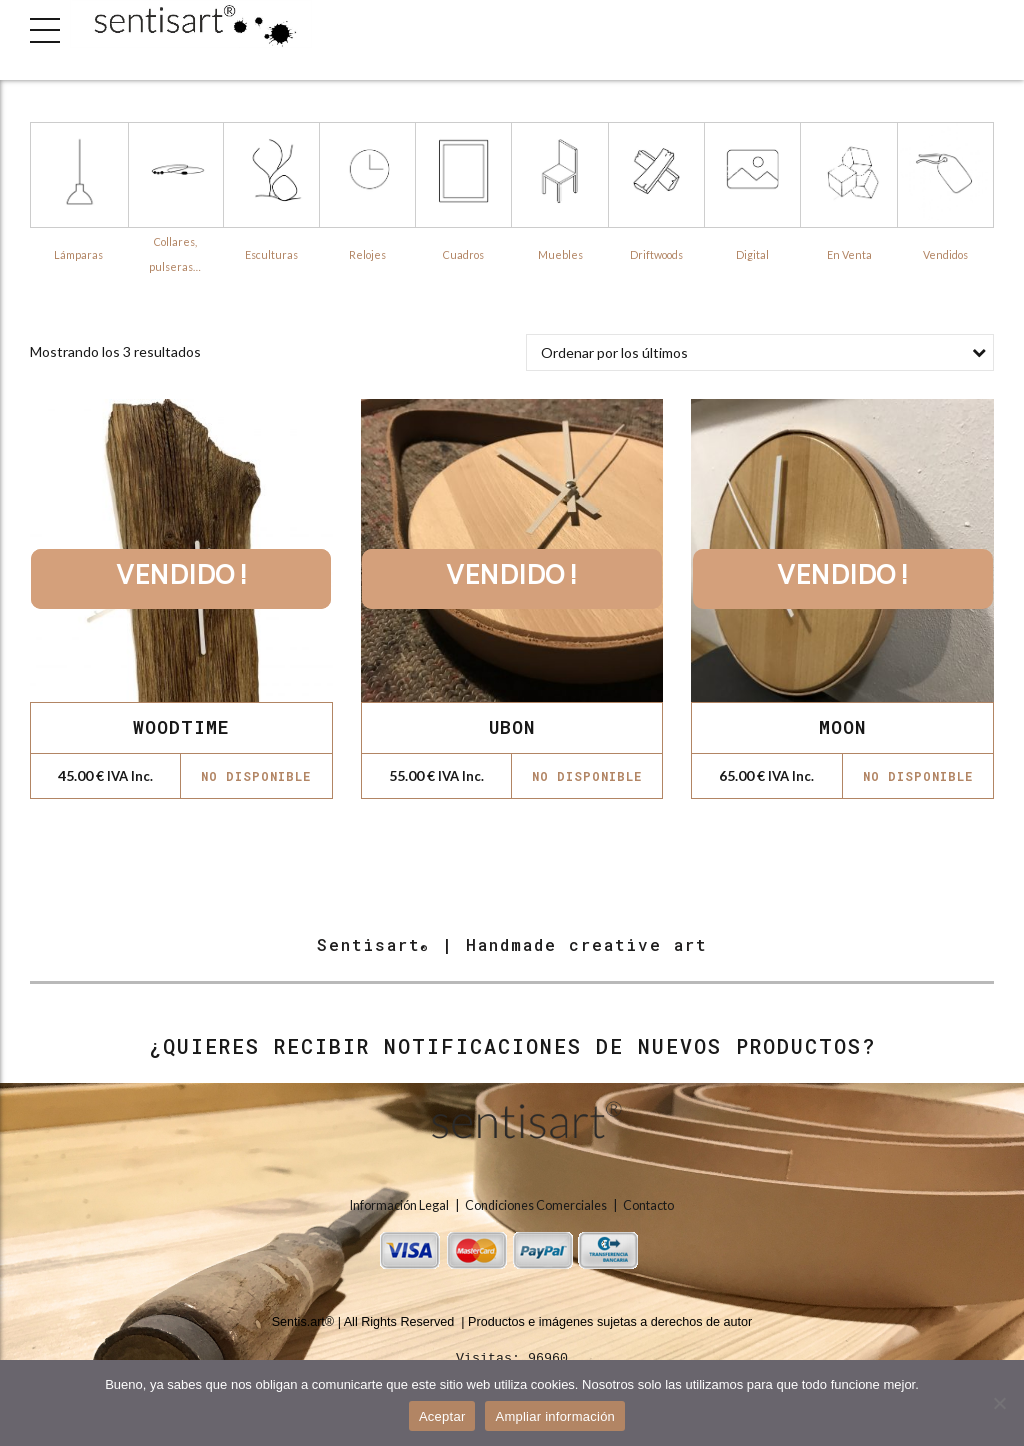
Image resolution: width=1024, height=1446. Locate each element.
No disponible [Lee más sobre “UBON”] (587, 776)
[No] (999, 1403)
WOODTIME (181, 727)
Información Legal (400, 1205)
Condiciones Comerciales (536, 1205)
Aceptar (442, 1416)
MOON (842, 727)
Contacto (648, 1205)
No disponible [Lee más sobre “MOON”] (918, 776)
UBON (512, 727)
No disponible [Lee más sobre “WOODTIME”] (256, 776)
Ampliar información (555, 1416)
